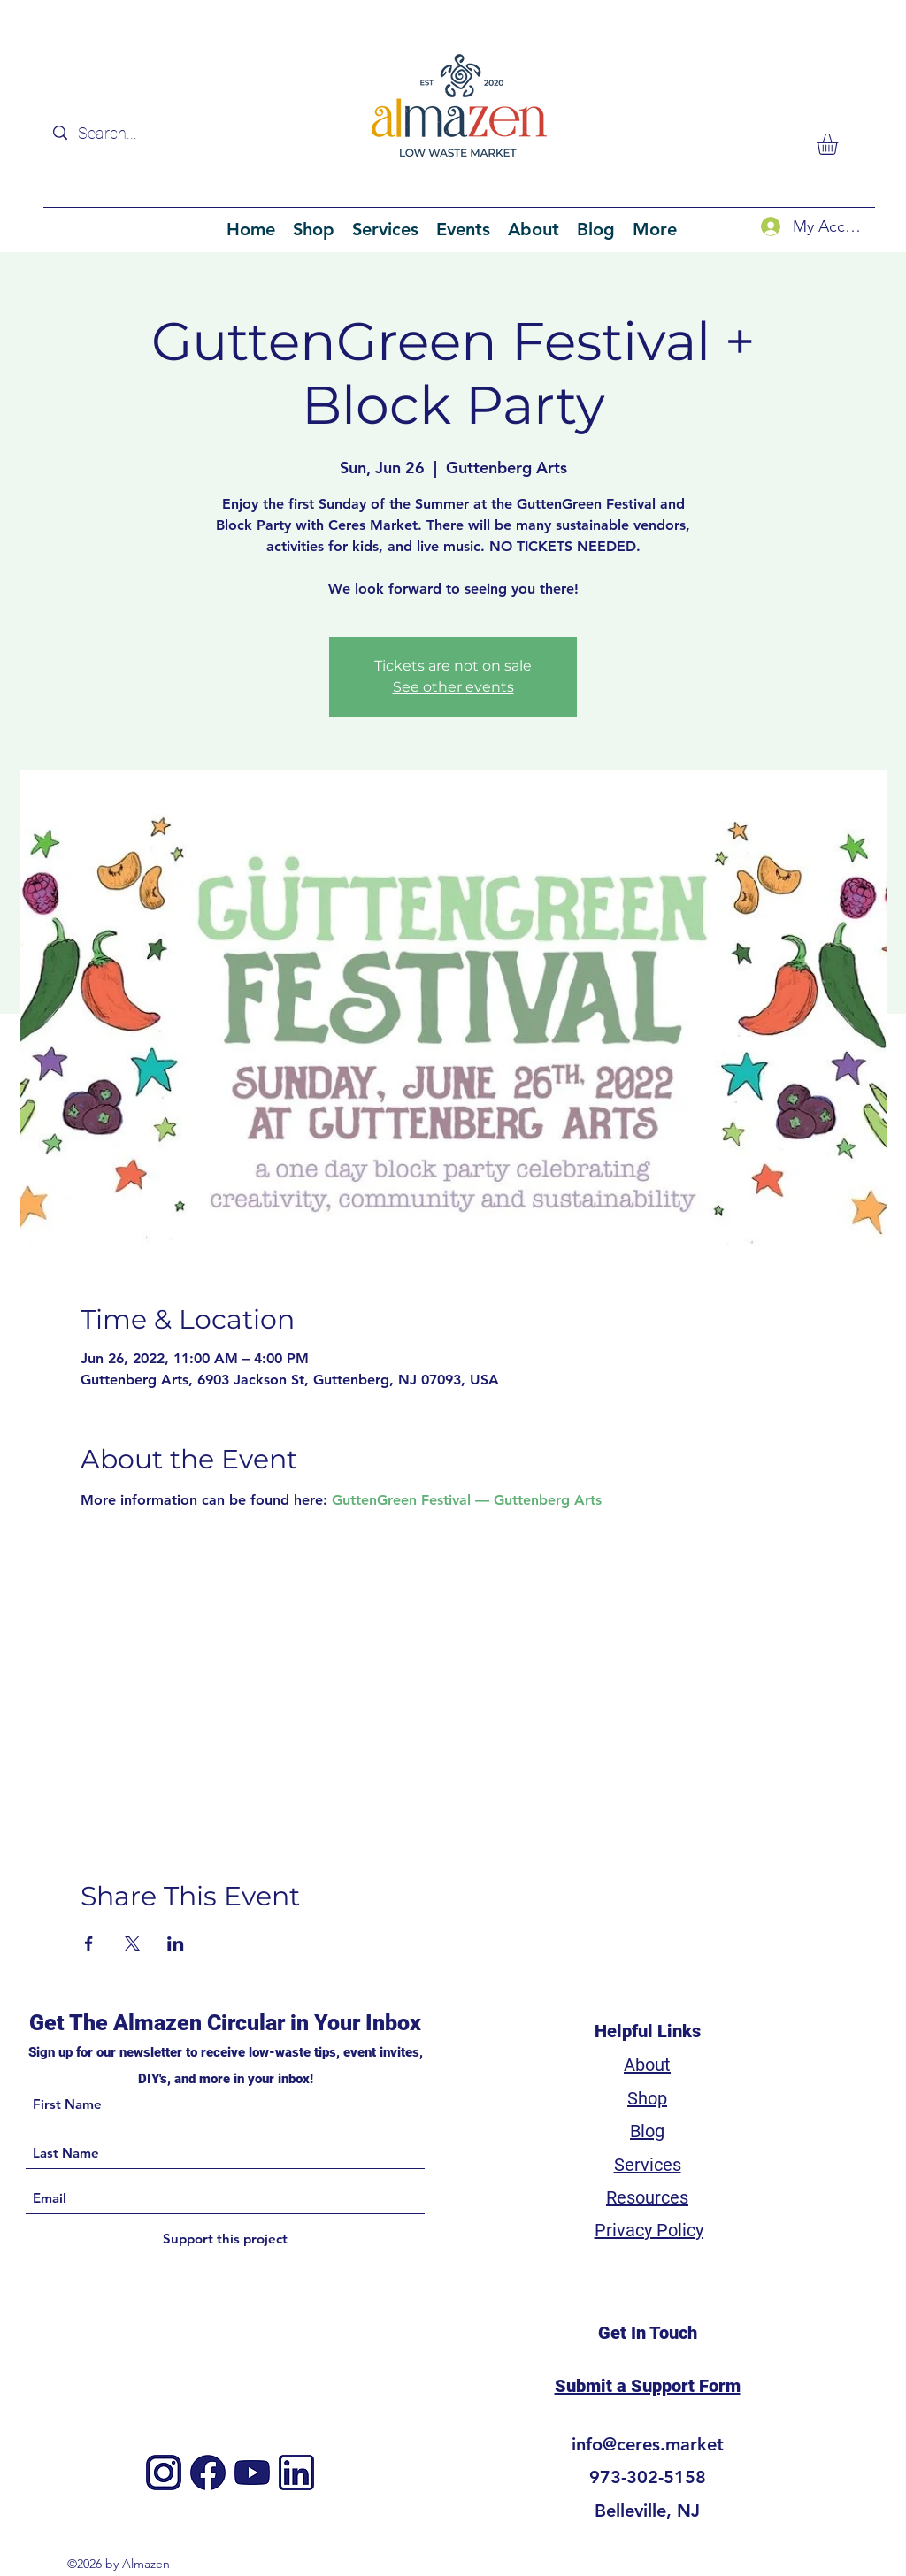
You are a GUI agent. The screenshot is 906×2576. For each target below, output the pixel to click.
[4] (252, 2472)
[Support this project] (225, 2239)
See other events (453, 686)
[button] (840, 144)
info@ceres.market (648, 2444)
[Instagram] (163, 2472)
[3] (296, 2472)
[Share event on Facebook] (89, 1943)
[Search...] (156, 133)
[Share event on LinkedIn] (175, 1943)
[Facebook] (208, 2472)
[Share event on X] (132, 1943)
